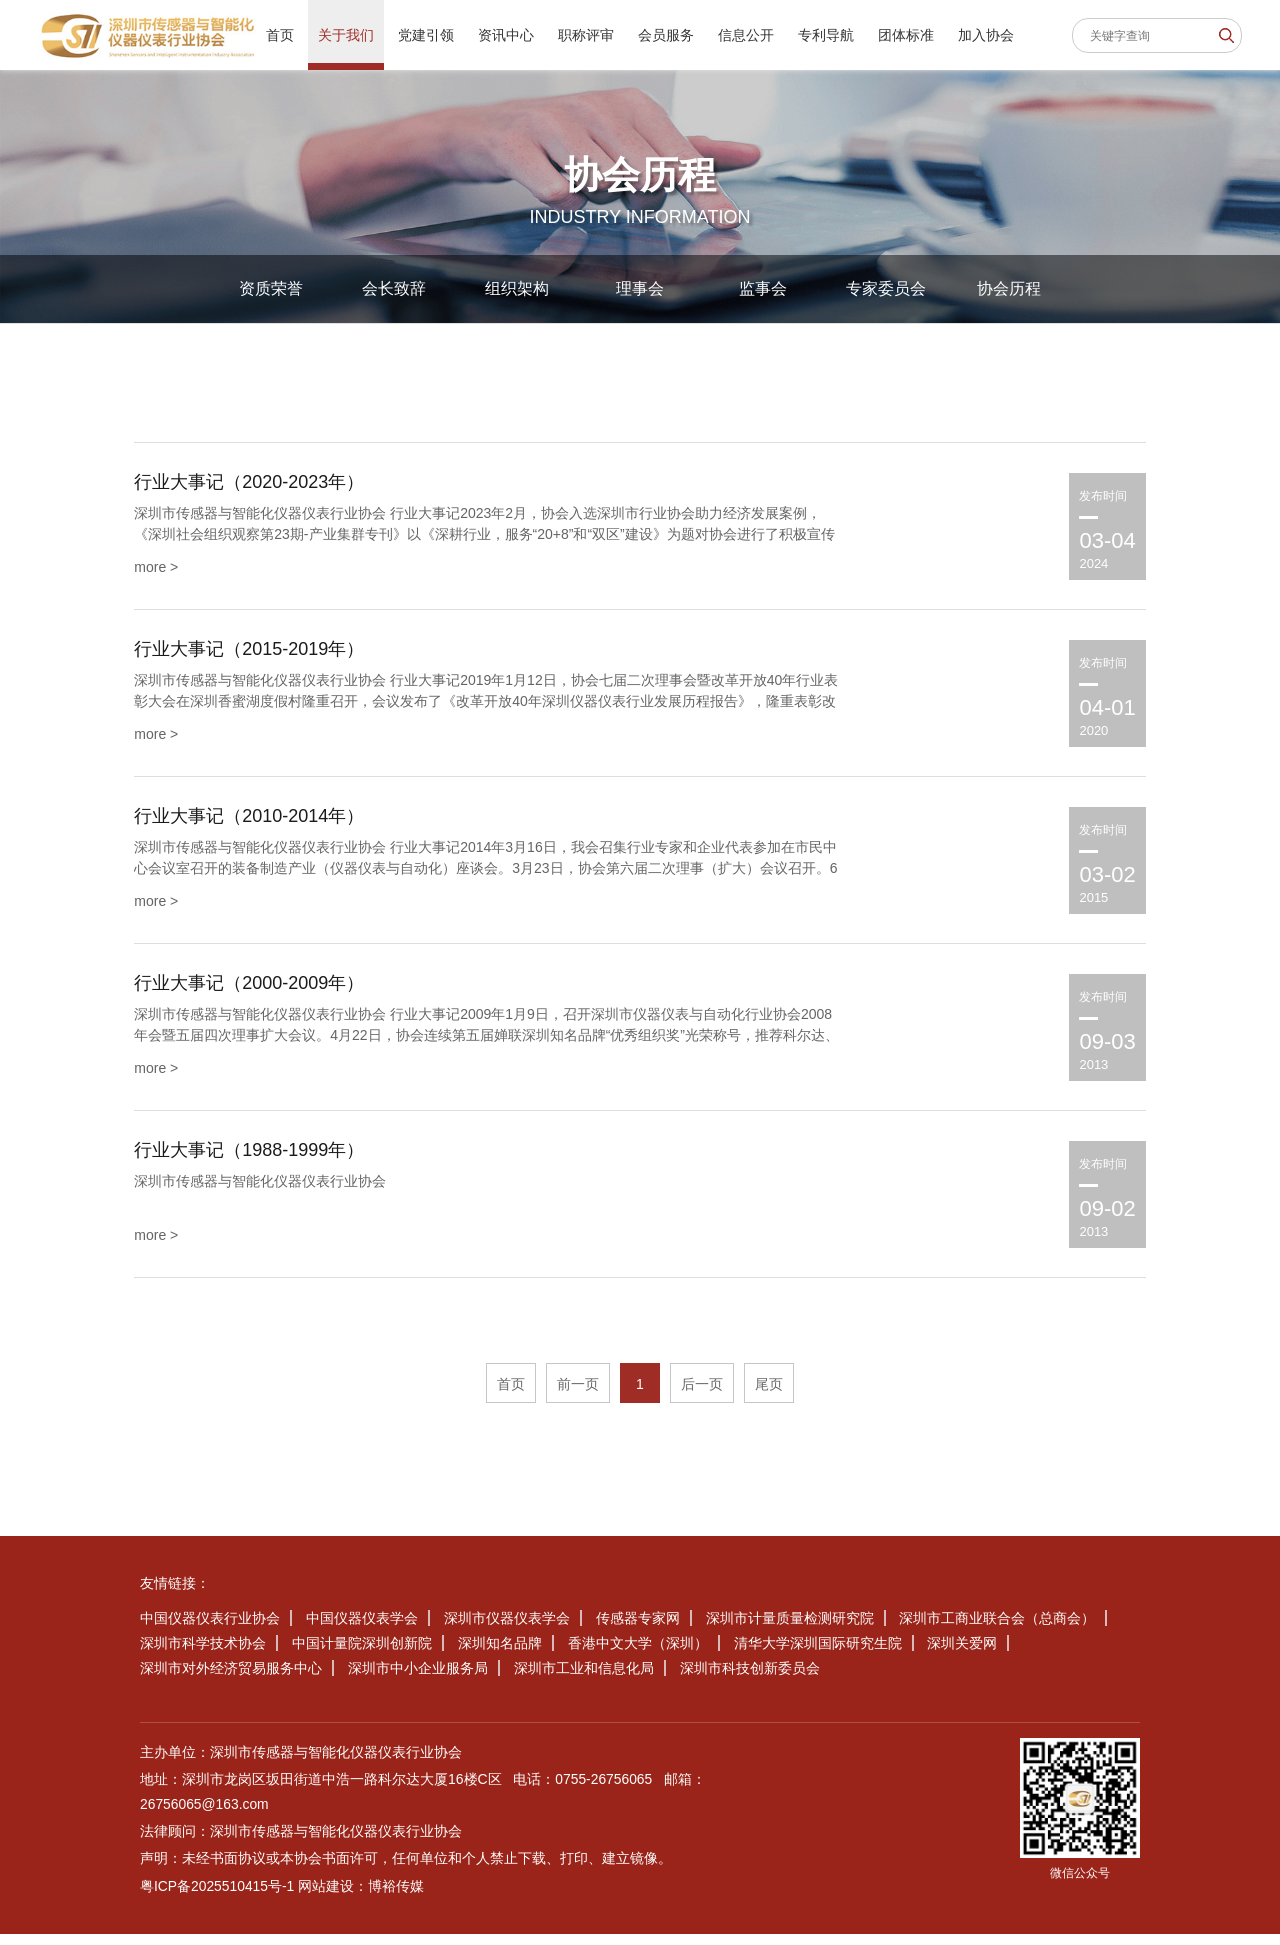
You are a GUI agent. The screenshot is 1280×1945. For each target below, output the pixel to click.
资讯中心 (506, 35)
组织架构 (517, 288)
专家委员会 (886, 288)
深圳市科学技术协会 (203, 1655)
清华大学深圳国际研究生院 (818, 1655)
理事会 (640, 288)
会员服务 (666, 35)
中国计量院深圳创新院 (362, 1655)
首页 (280, 35)
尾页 (769, 1395)
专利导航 (826, 35)
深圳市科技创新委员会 (750, 1680)
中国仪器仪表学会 (362, 1629)
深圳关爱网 (962, 1655)
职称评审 (586, 35)
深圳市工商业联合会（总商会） (997, 1629)
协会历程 (1009, 288)
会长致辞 (394, 288)
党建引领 (426, 35)
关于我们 (346, 35)
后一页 (702, 1395)
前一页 (578, 1395)
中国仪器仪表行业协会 (210, 1629)
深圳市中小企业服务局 (418, 1680)
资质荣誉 (271, 288)
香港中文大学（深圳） (638, 1655)
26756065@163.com (205, 1815)
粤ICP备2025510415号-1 (218, 1897)
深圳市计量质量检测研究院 (790, 1629)
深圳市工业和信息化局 (584, 1680)
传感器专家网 (638, 1629)
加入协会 (986, 35)
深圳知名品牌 (500, 1655)
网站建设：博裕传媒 (363, 1897)
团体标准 (906, 35)
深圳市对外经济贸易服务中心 (231, 1680)
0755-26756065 (604, 1790)
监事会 (763, 288)
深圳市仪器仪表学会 (507, 1629)
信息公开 (746, 35)
